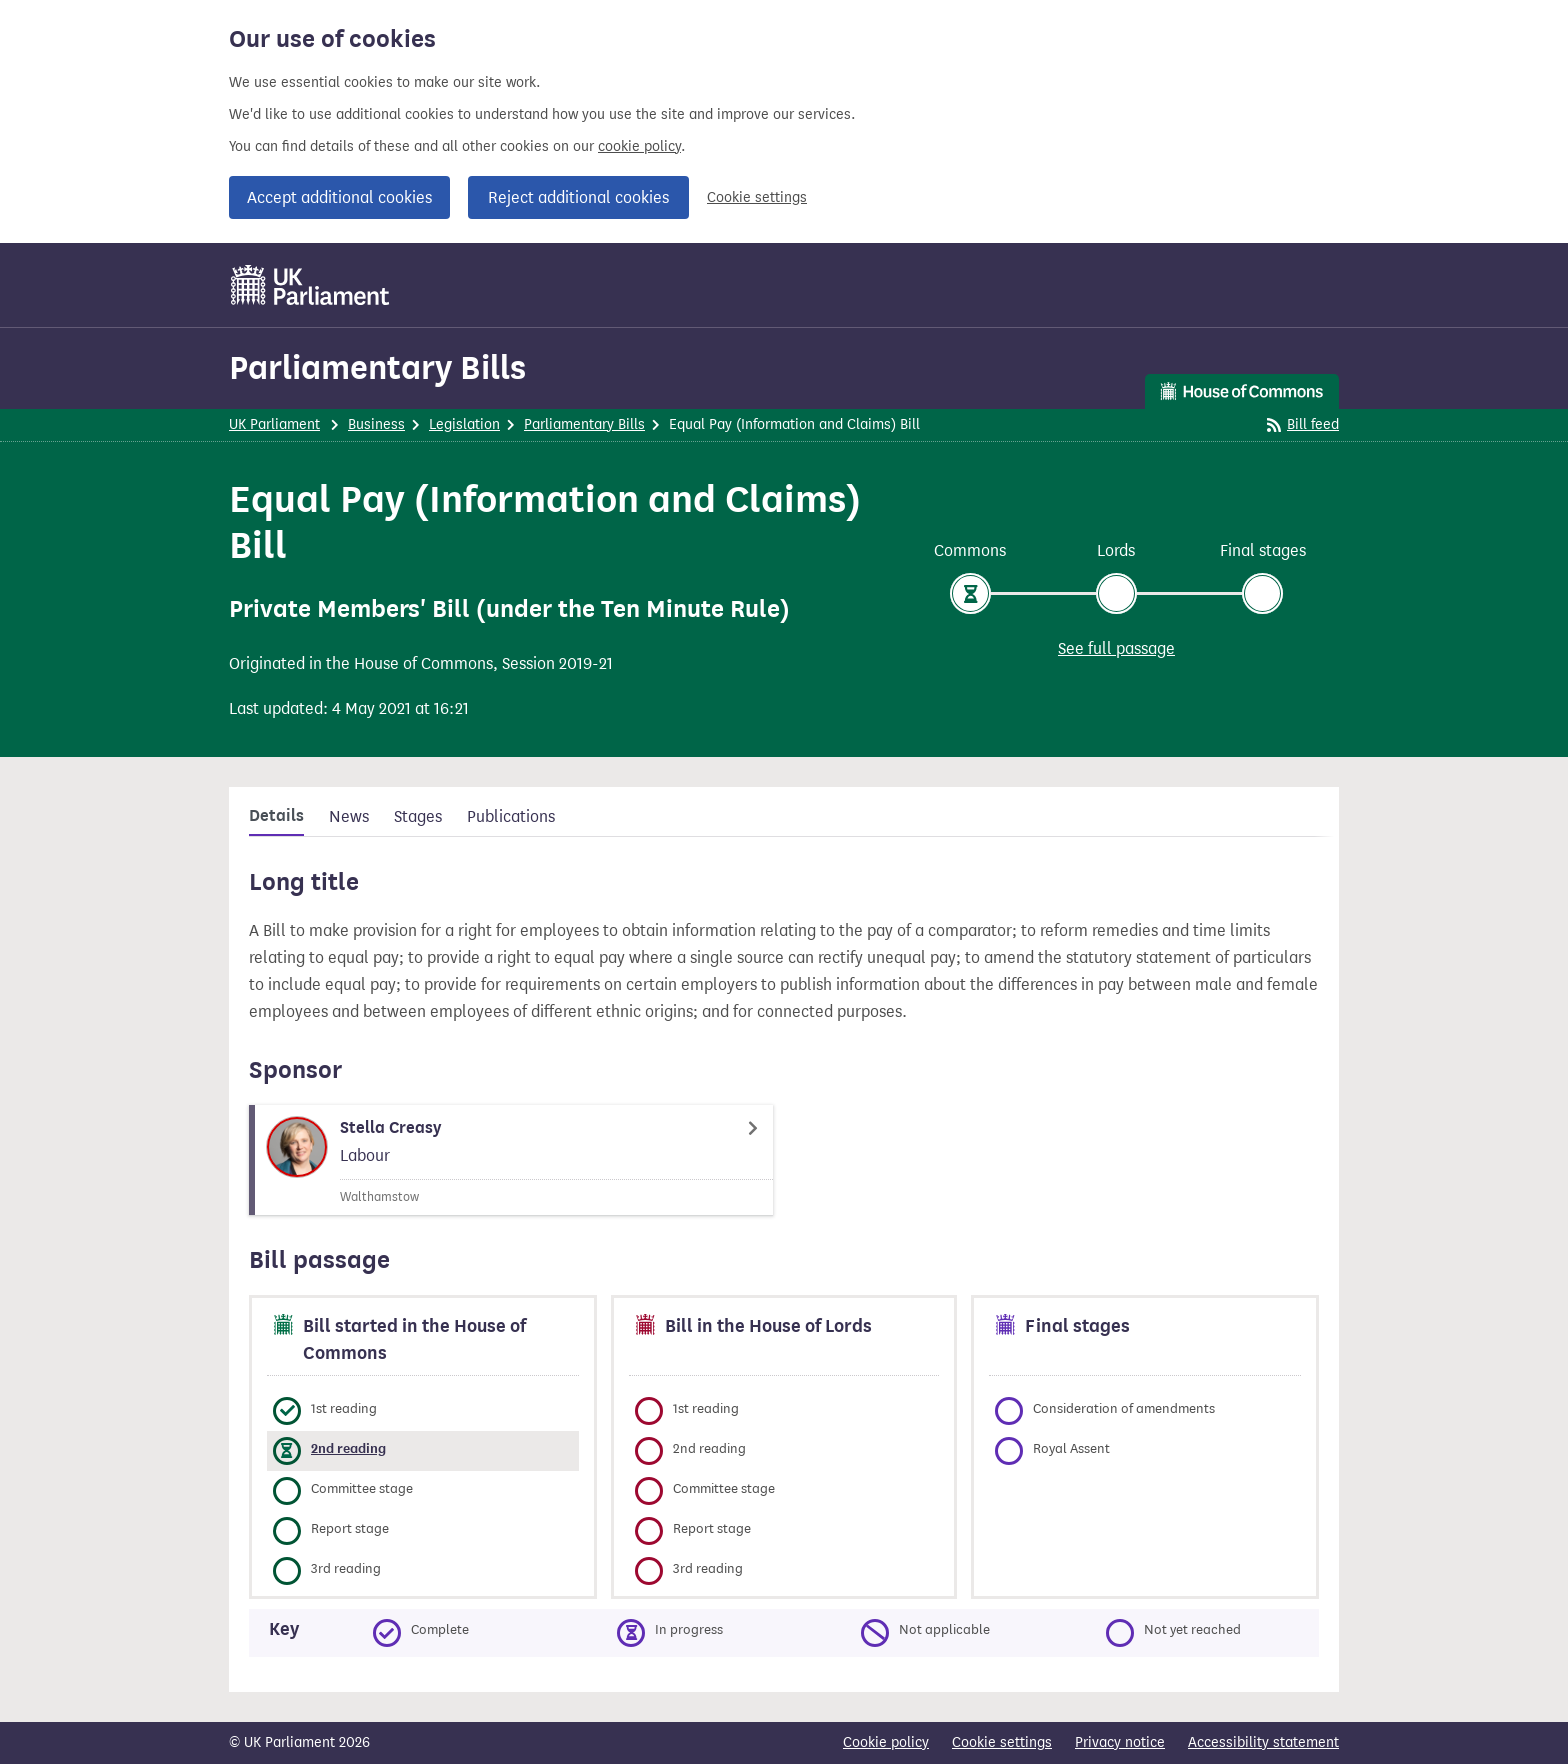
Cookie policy (886, 1742)
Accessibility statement (1263, 1742)
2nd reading (348, 1448)
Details (276, 816)
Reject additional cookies (578, 197)
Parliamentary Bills (377, 367)
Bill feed (1303, 424)
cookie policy (639, 146)
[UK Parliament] (310, 285)
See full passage (1116, 648)
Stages (418, 816)
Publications (511, 816)
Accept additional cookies (339, 197)
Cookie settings (757, 197)
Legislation (464, 424)
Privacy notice (1120, 1742)
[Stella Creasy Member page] (511, 1160)
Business (376, 424)
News (349, 816)
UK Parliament (274, 424)
